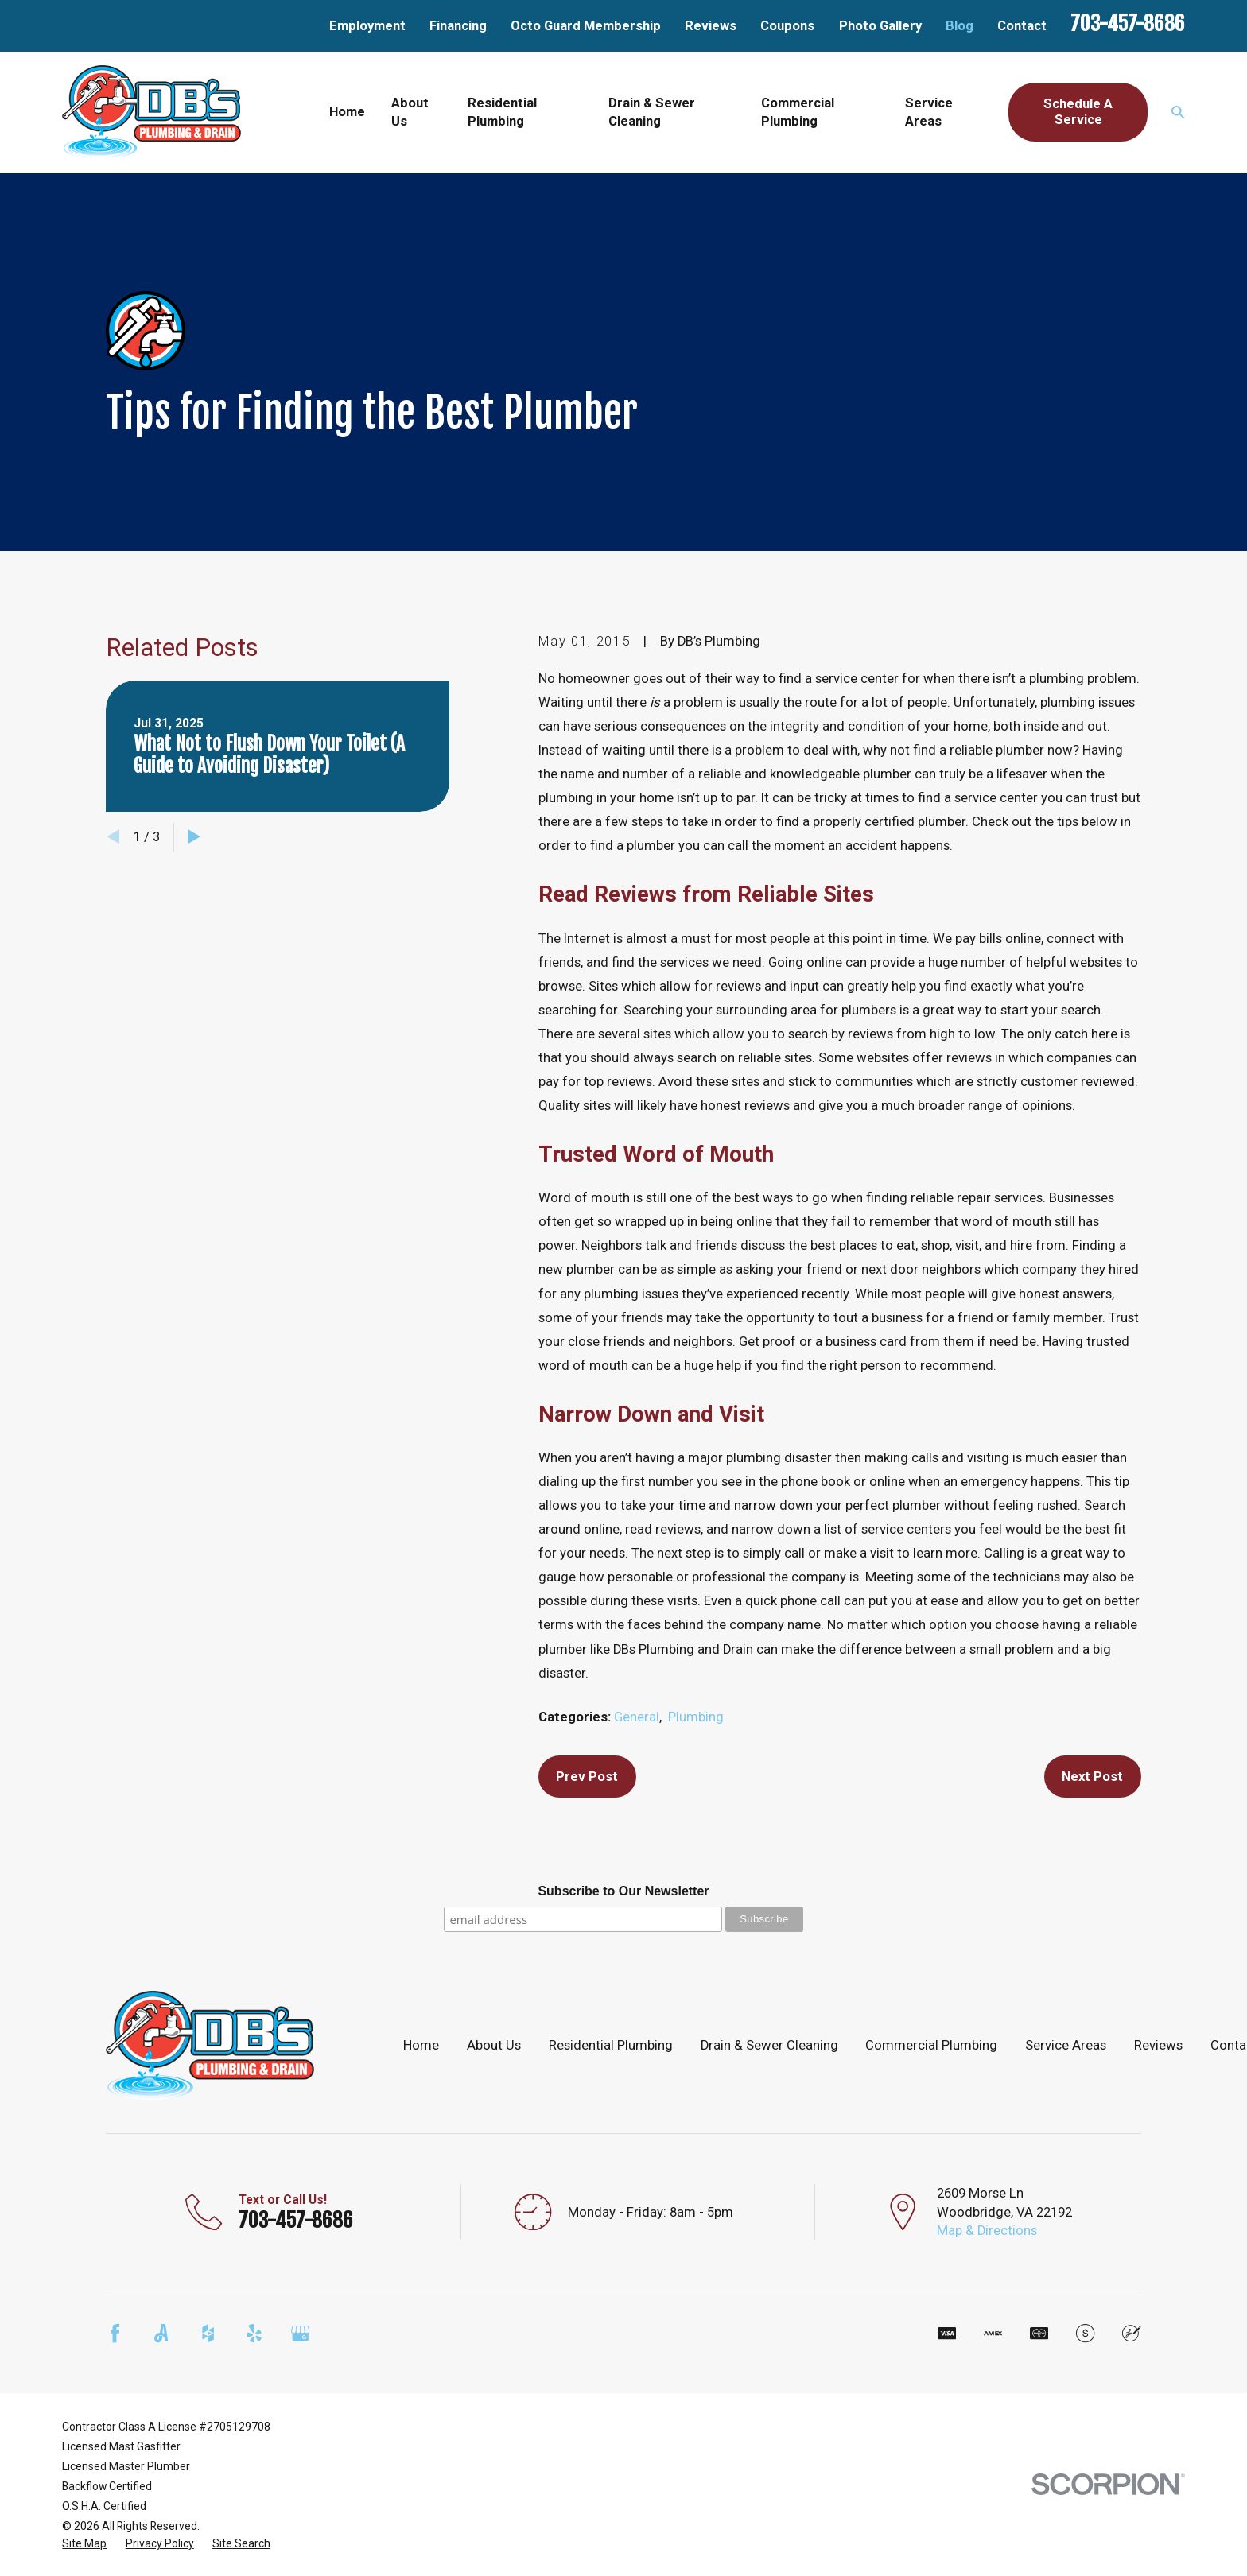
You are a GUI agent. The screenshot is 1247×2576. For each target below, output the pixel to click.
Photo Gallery (880, 25)
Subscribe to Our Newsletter (623, 1891)
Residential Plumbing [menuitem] (502, 112)
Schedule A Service (1078, 111)
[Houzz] (208, 2333)
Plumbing (696, 1716)
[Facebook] (115, 2333)
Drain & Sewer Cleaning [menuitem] (651, 112)
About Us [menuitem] (410, 112)
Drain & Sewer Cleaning (769, 2045)
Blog (959, 25)
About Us (494, 2045)
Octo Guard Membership (586, 25)
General (636, 1716)
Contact (1022, 25)
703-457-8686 (1127, 23)
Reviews (710, 25)
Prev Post (587, 1776)
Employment (367, 25)
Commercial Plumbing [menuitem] (797, 112)
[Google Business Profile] (300, 2333)
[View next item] (194, 836)
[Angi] (161, 2333)
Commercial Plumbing (931, 2045)
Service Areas (1065, 2045)
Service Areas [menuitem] (929, 112)
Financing (458, 25)
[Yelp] (254, 2333)
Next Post (1092, 1776)
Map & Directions (987, 2230)
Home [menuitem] (347, 111)
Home (421, 2045)
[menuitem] (84, 2543)
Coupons (787, 25)
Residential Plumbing (611, 2045)
